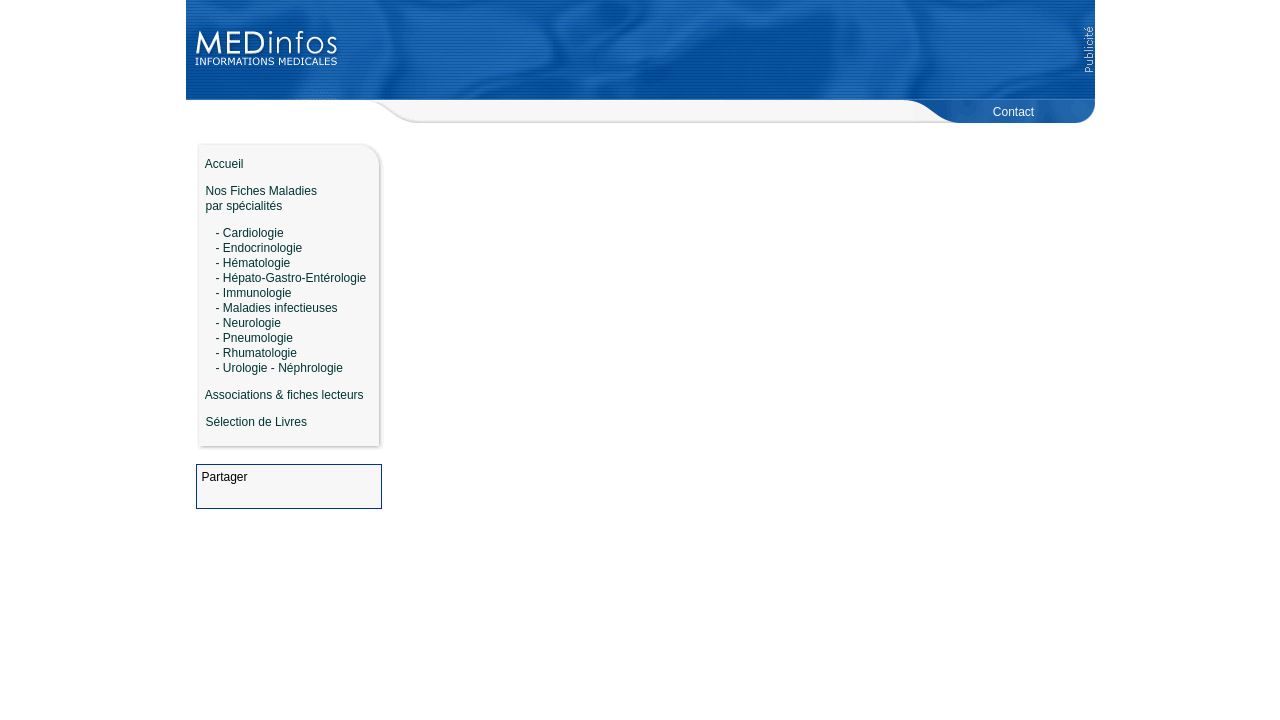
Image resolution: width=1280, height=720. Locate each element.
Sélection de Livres (256, 422)
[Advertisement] (717, 50)
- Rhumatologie (256, 353)
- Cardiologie (250, 233)
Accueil (220, 164)
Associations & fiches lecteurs (284, 395)
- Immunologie (254, 293)
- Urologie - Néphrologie (279, 368)
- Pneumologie (254, 338)
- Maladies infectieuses (277, 308)
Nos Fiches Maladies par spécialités (256, 198)
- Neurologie (248, 323)
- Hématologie (253, 263)
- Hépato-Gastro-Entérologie (291, 278)
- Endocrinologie (259, 248)
